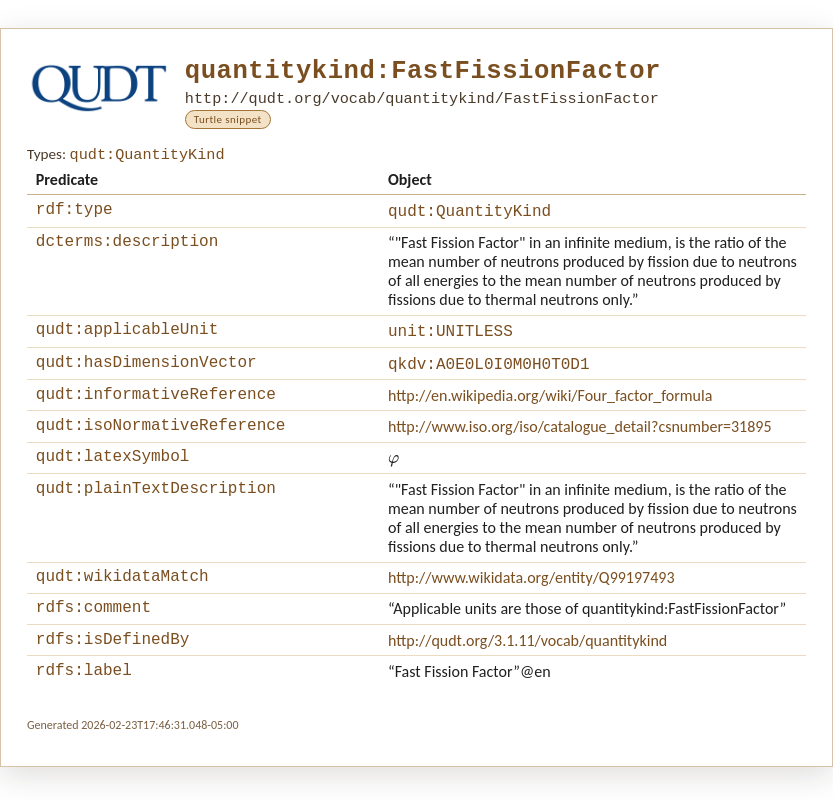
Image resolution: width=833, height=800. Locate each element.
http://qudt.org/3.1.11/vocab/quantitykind (527, 666)
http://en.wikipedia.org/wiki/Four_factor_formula (550, 407)
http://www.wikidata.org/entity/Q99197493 (531, 597)
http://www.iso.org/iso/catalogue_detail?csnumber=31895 (580, 441)
